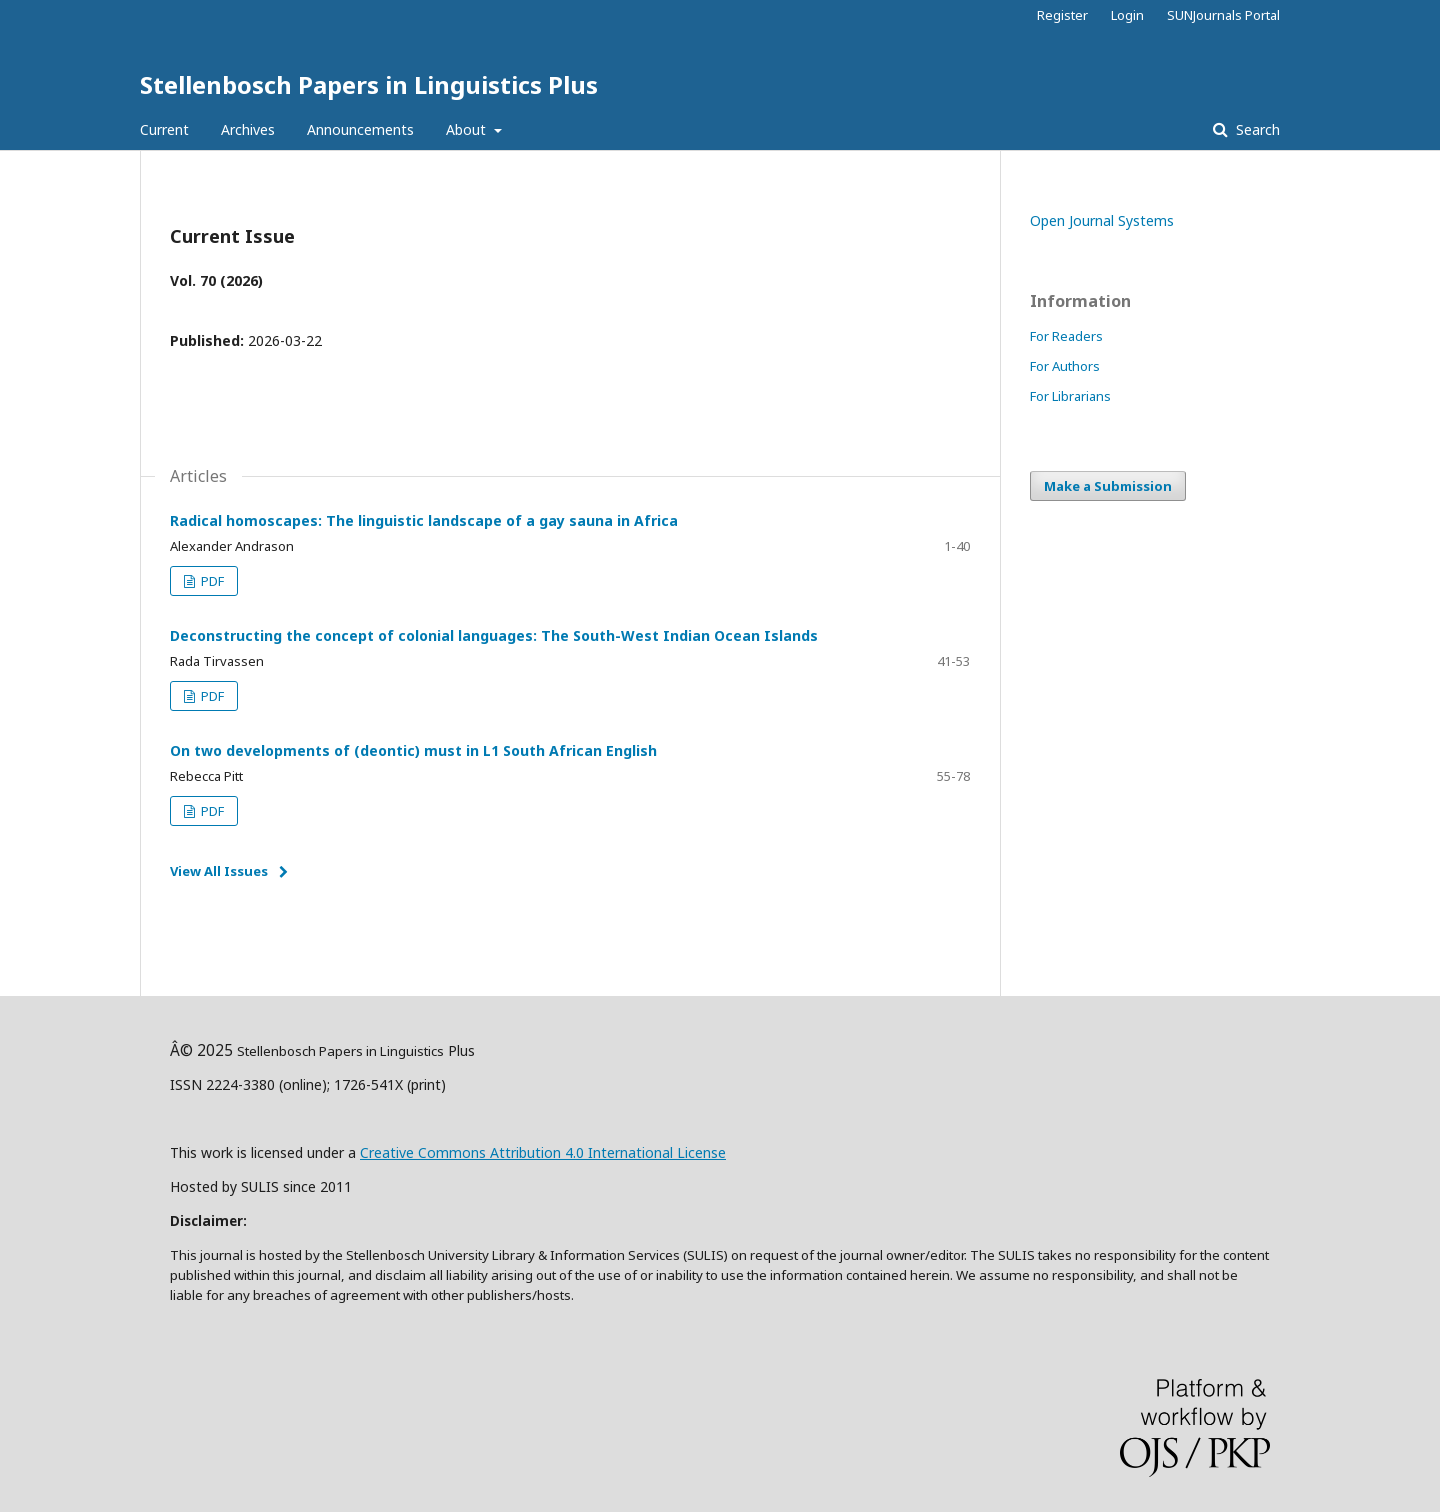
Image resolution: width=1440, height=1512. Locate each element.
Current (164, 129)
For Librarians (1070, 396)
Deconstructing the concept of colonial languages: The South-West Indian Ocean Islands (494, 635)
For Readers (1066, 336)
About (468, 129)
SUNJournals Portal (1223, 15)
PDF (211, 581)
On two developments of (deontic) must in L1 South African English (413, 750)
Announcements (360, 129)
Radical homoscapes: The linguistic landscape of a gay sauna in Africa (424, 520)
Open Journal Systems (1102, 220)
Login (1127, 15)
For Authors (1065, 366)
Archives (248, 129)
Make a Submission (1108, 486)
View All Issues (219, 871)
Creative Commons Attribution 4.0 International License (543, 1152)
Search (1256, 129)
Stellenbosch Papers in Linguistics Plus (369, 84)
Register (1062, 15)
